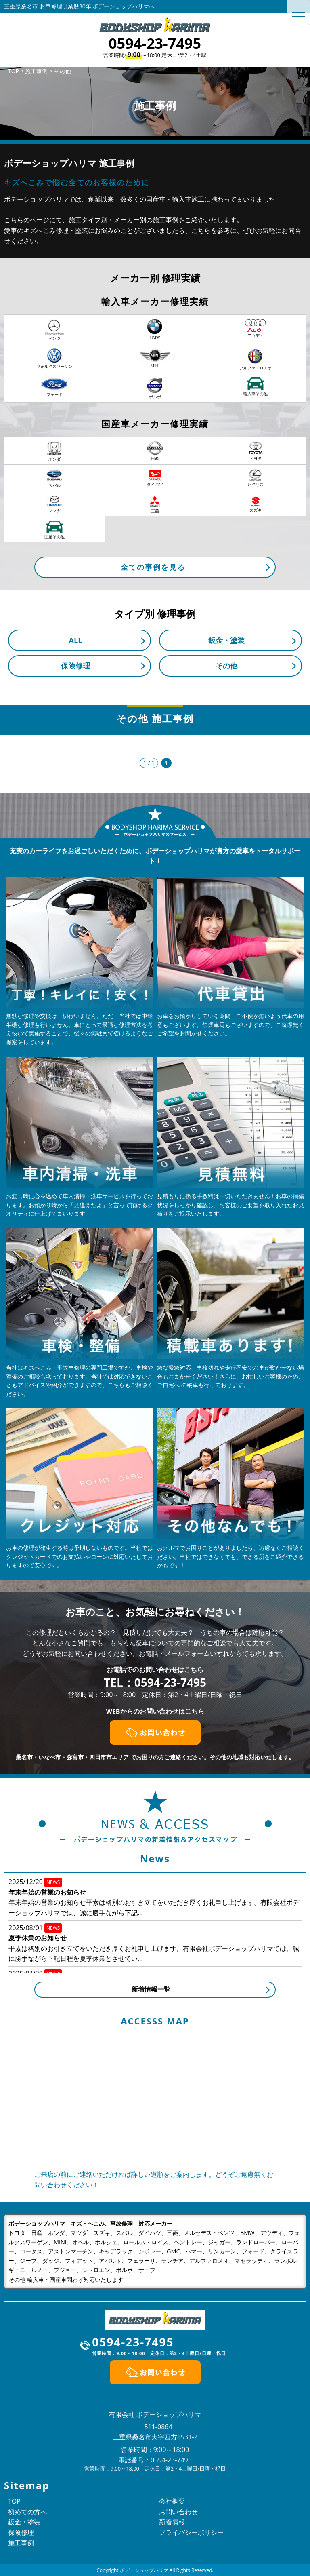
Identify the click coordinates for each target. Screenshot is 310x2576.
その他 (226, 665)
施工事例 (21, 2542)
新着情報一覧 (151, 1989)
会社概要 (172, 2501)
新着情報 (172, 2521)
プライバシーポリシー (191, 2532)
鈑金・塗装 (226, 640)
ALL (75, 640)
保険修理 (75, 665)
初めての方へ (27, 2511)
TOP (14, 2501)
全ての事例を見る (153, 567)
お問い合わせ (178, 2511)
